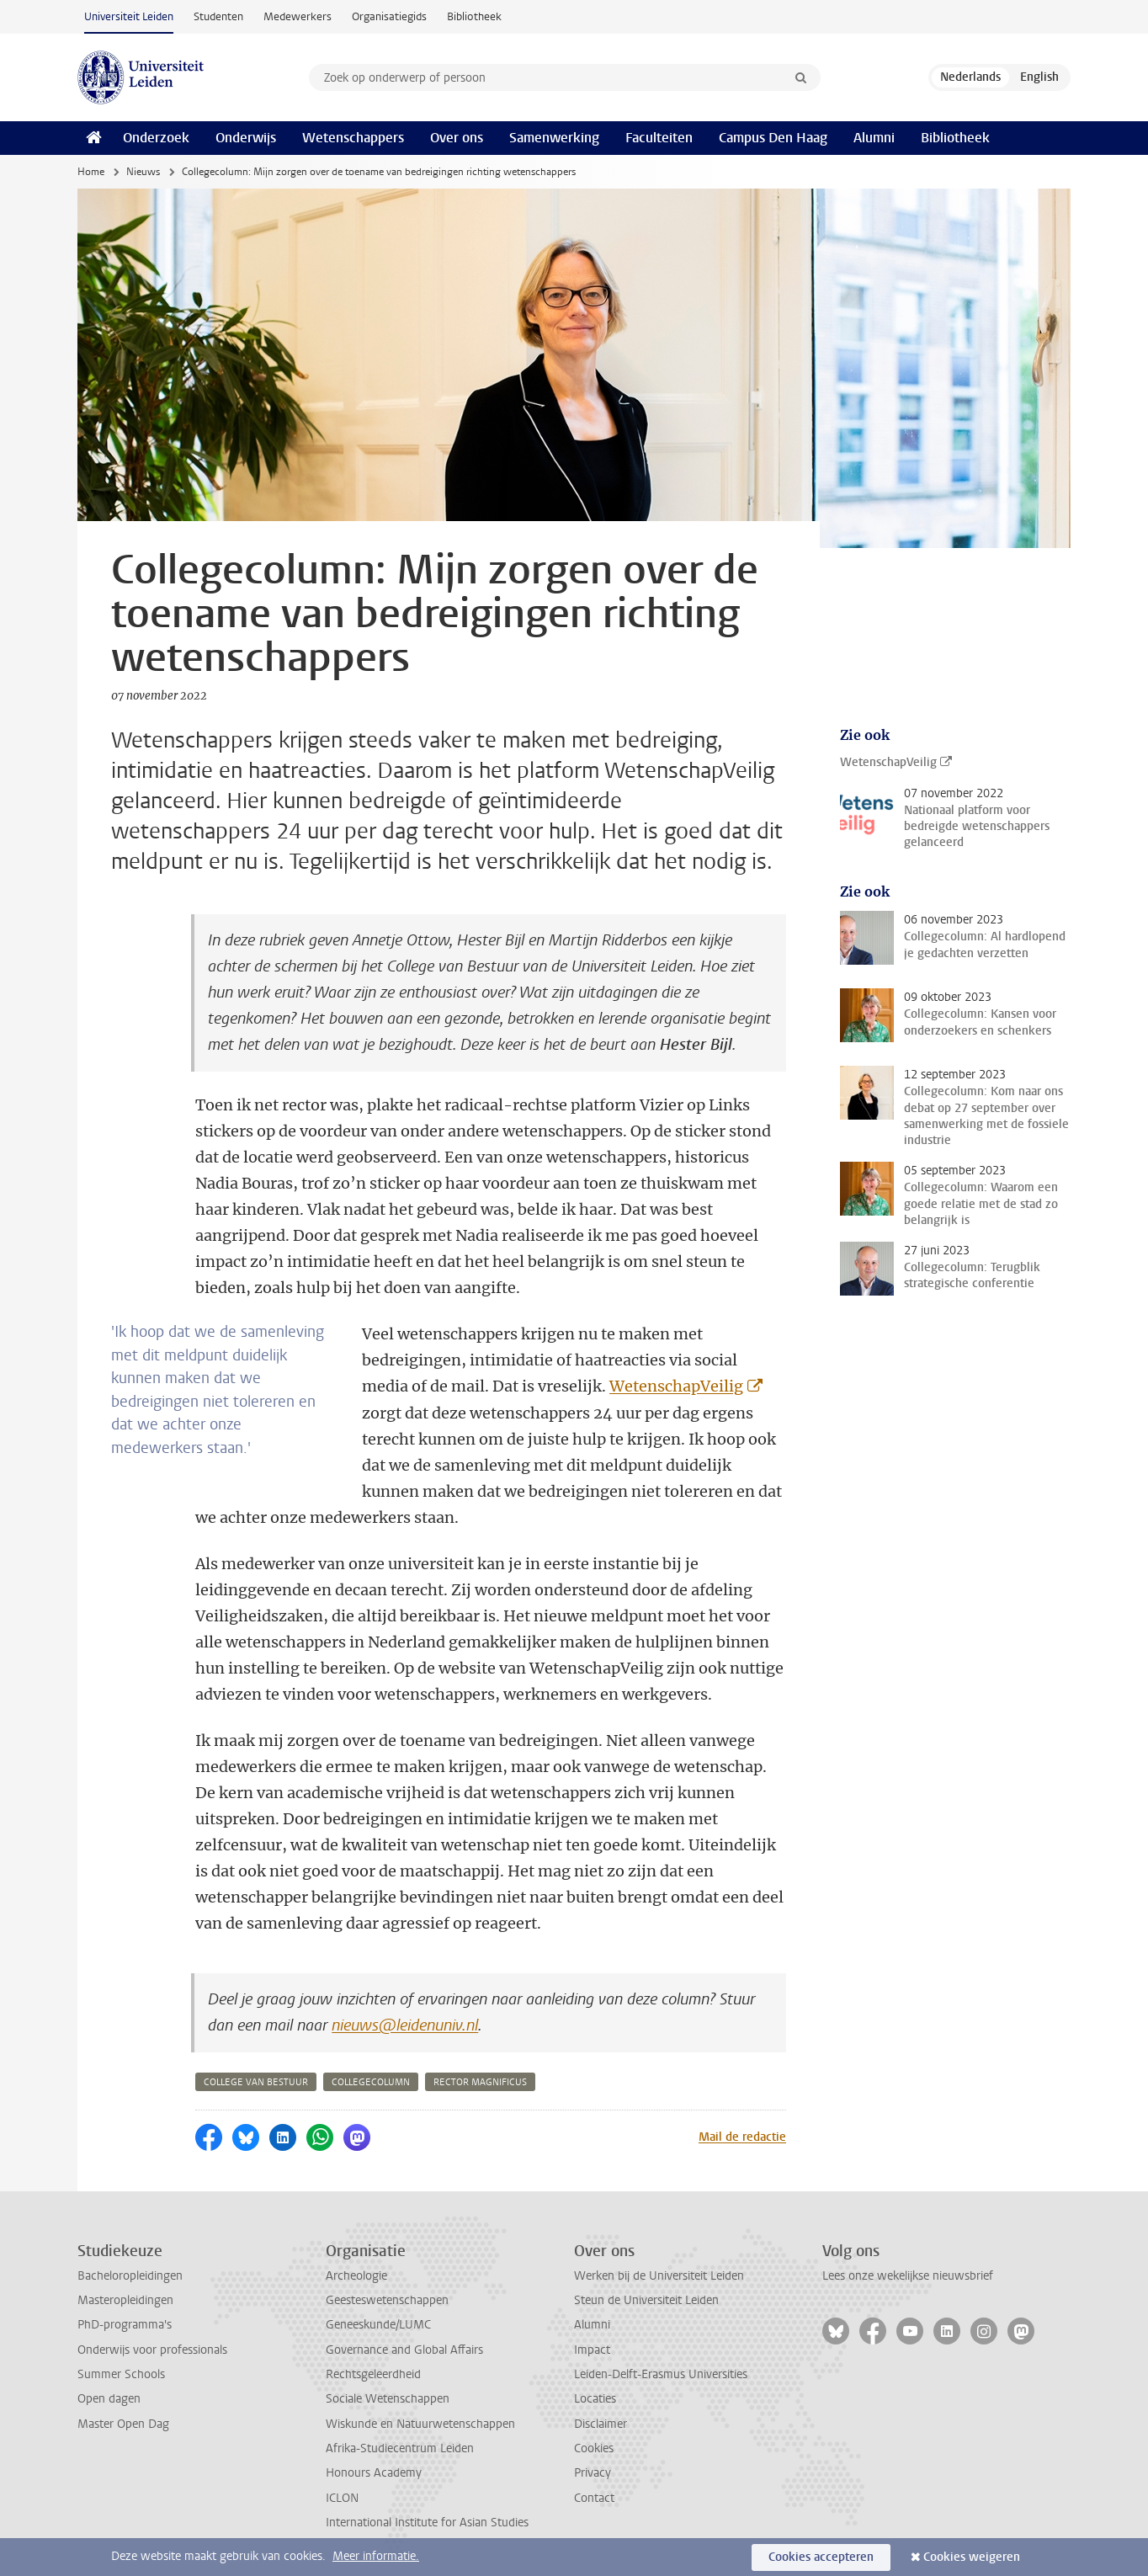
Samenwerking (554, 137)
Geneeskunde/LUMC (378, 2325)
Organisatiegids (389, 16)
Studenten (218, 16)
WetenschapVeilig (676, 1386)
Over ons (456, 137)
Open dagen (109, 2399)
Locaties (595, 2399)
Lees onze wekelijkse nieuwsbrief (907, 2276)
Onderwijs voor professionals (152, 2350)
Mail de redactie (742, 2137)
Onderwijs (245, 137)
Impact (592, 2350)
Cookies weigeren (971, 2557)
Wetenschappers (353, 137)
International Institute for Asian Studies (427, 2523)
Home (90, 171)
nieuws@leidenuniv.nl (405, 2025)
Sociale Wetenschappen (387, 2399)
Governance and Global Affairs (404, 2350)
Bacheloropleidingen (130, 2276)
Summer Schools (121, 2374)
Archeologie (356, 2276)
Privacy (592, 2473)
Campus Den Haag (773, 137)
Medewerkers (297, 16)
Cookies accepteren (821, 2557)
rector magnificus (480, 2082)
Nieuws (143, 171)
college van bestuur (256, 2082)
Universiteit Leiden (128, 16)
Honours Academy (374, 2473)
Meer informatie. (375, 2556)
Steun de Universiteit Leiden (646, 2300)
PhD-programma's (124, 2325)
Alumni (874, 137)
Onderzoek (156, 137)
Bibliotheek (474, 16)
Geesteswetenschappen (387, 2300)
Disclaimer (600, 2424)
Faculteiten (659, 137)
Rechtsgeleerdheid (373, 2374)
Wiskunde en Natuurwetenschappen (420, 2424)
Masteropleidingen (125, 2300)
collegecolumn (371, 2082)
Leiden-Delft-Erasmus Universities (660, 2374)
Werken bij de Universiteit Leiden (659, 2276)
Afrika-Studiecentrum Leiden (400, 2448)
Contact (594, 2498)
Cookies (594, 2448)
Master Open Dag (123, 2424)
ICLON (342, 2498)
